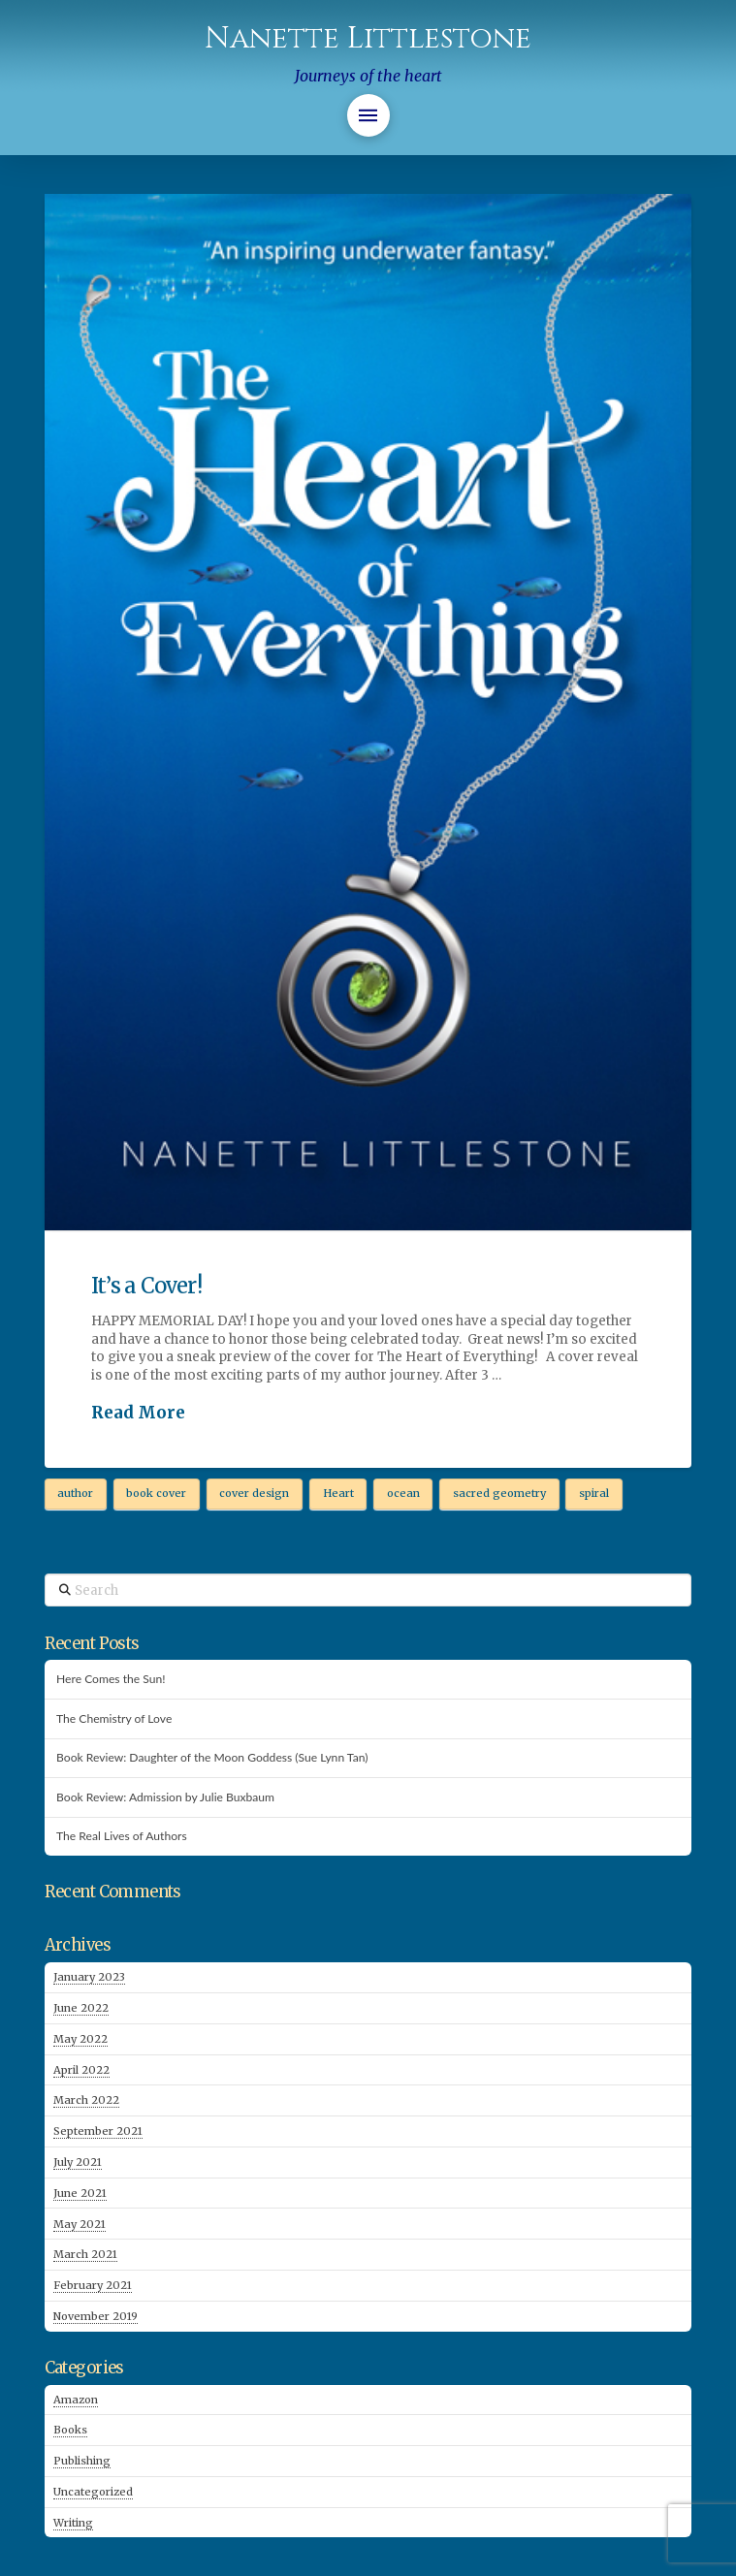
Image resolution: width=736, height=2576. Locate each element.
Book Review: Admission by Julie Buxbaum (165, 1797)
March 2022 (86, 2100)
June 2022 (81, 2008)
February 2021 (92, 2285)
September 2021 (98, 2131)
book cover (156, 1493)
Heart (338, 1493)
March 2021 (85, 2254)
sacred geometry (499, 1493)
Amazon (75, 2399)
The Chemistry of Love (114, 1719)
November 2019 (95, 2316)
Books (70, 2429)
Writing (73, 2522)
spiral (594, 1493)
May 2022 (80, 2039)
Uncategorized (93, 2491)
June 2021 (80, 2193)
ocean (403, 1493)
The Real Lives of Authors (121, 1836)
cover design (254, 1493)
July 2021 (77, 2162)
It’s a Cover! (146, 1285)
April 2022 (81, 2070)
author (75, 1493)
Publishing (82, 2460)
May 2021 (79, 2224)
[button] (368, 115)
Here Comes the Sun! (110, 1679)
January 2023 (89, 1977)
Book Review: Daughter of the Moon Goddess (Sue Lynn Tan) (212, 1758)
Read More (138, 1412)
